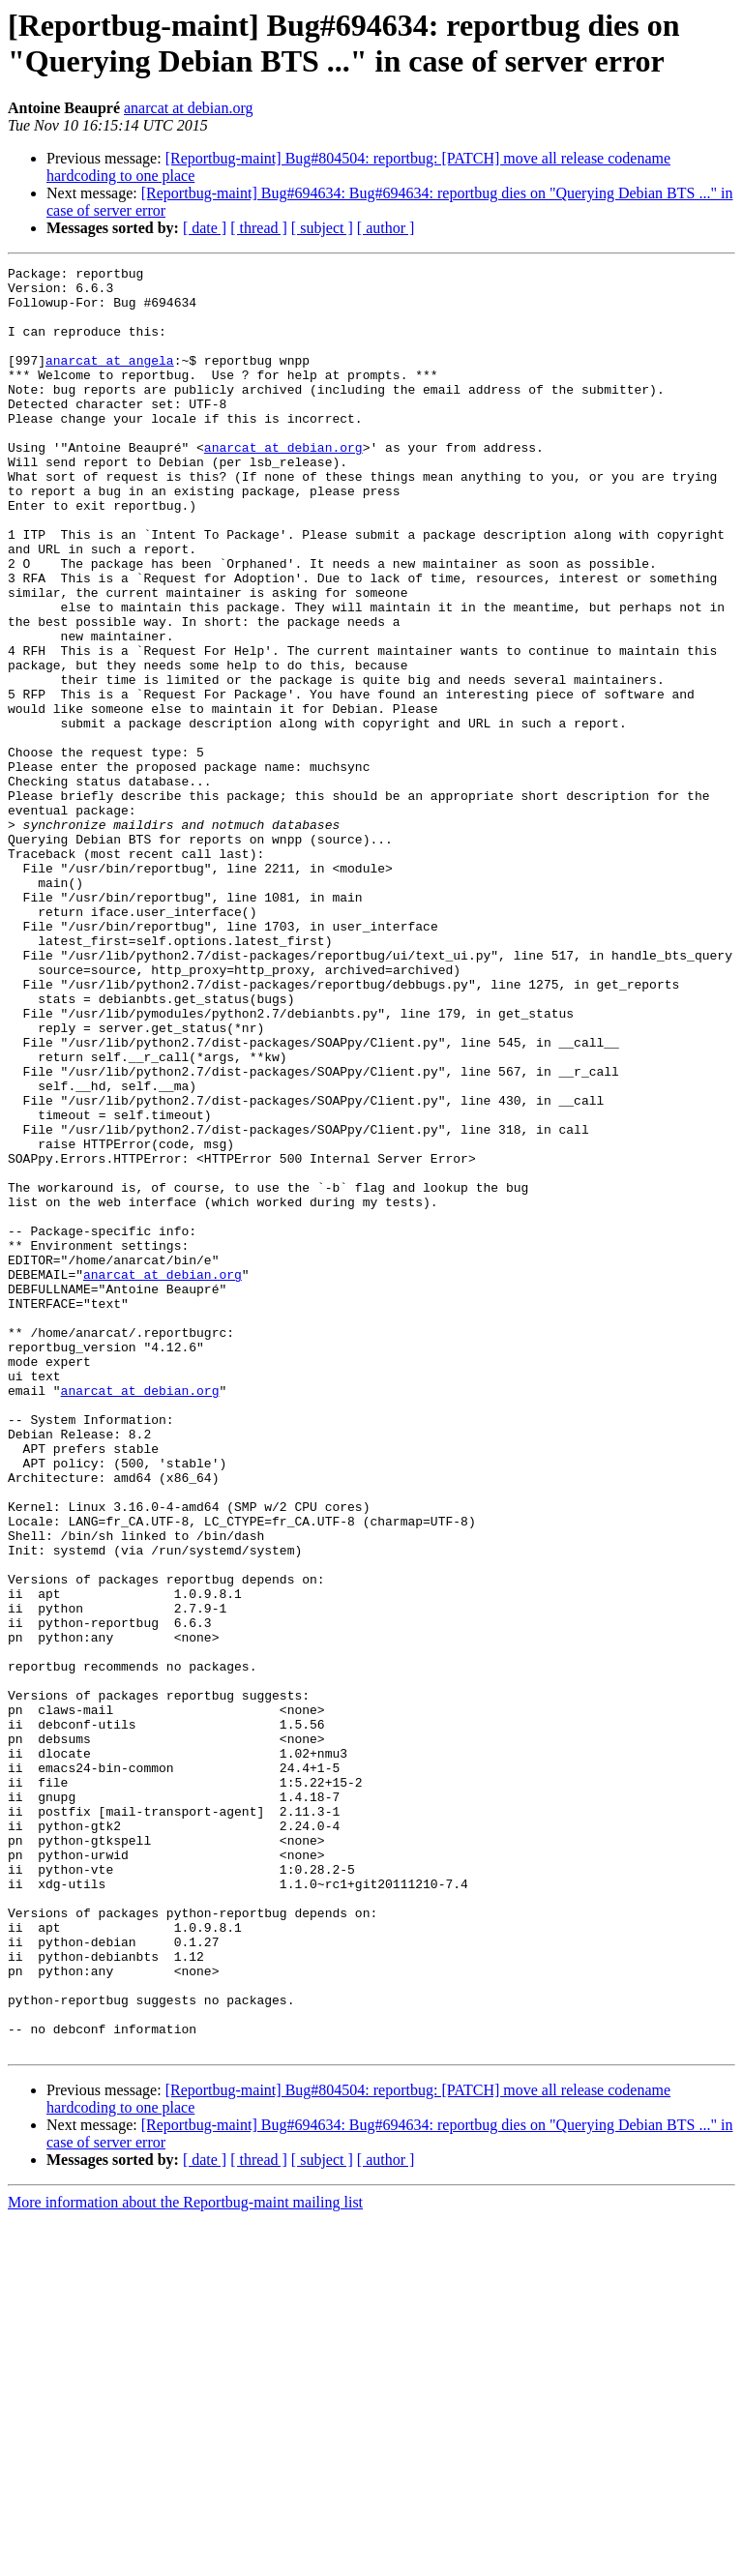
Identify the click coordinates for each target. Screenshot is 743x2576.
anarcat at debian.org (188, 108)
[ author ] (386, 228)
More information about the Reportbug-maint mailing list (185, 2559)
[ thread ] (258, 228)
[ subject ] (322, 228)
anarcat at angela (109, 380)
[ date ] (204, 228)
